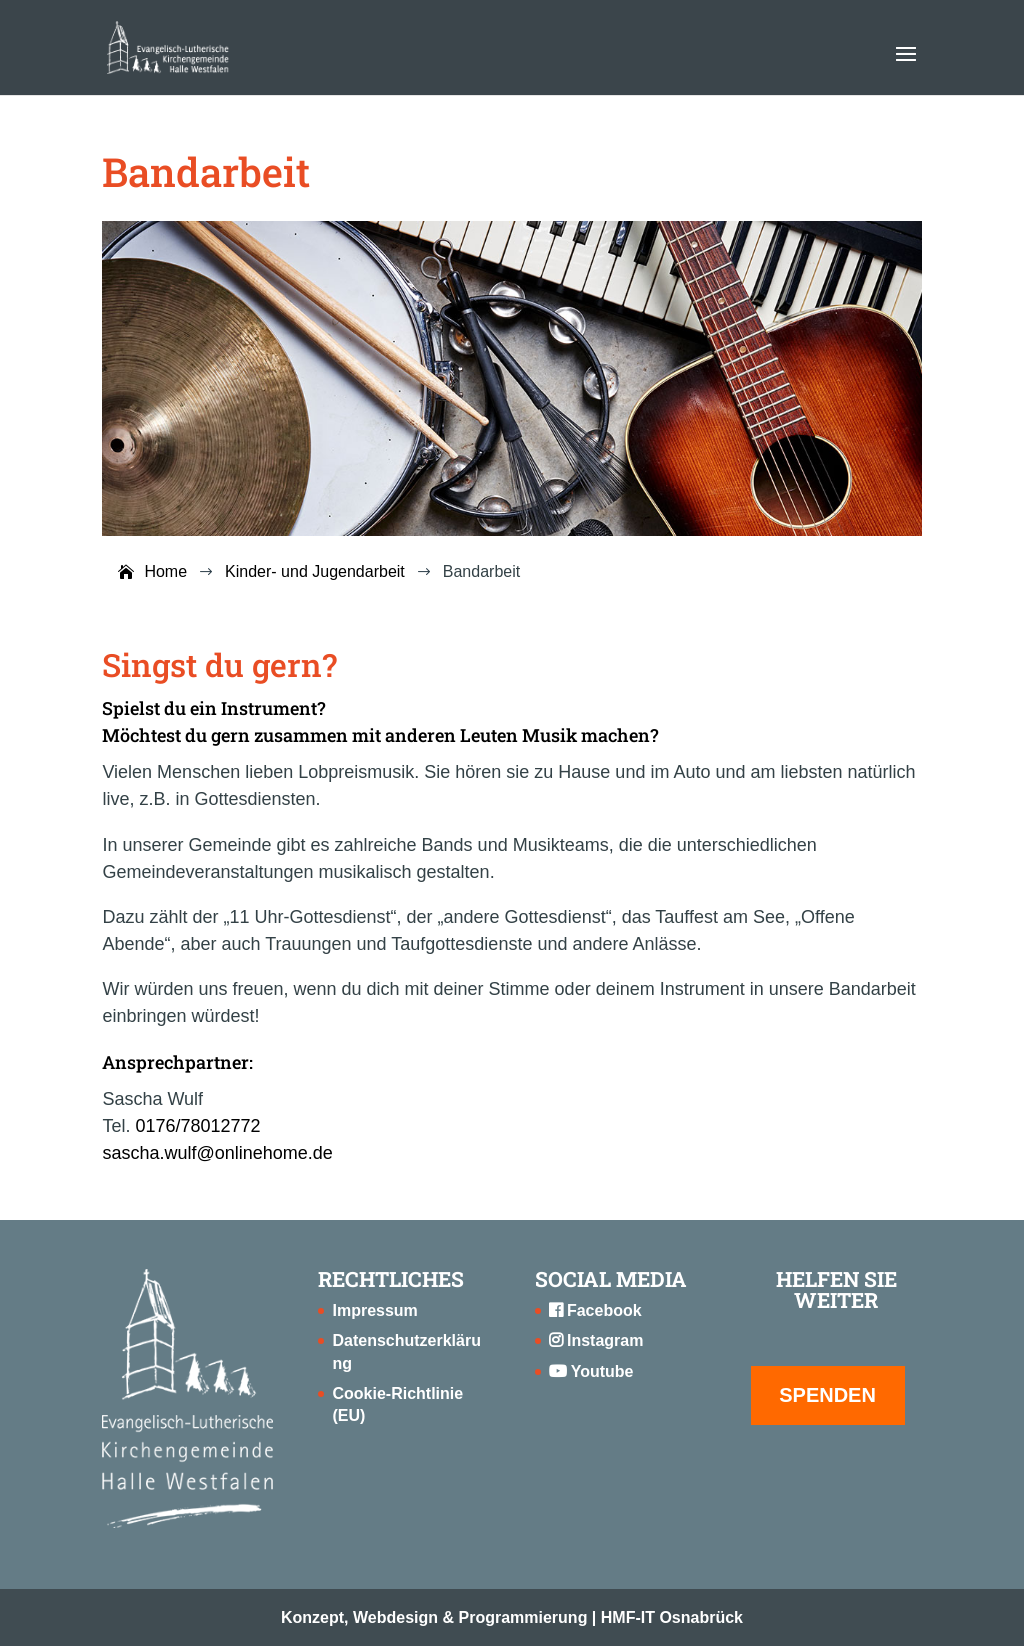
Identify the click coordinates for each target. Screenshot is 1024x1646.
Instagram (596, 1340)
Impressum (374, 1310)
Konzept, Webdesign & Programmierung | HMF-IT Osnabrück (512, 1617)
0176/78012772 (197, 1126)
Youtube (591, 1371)
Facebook (595, 1310)
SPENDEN (827, 1395)
